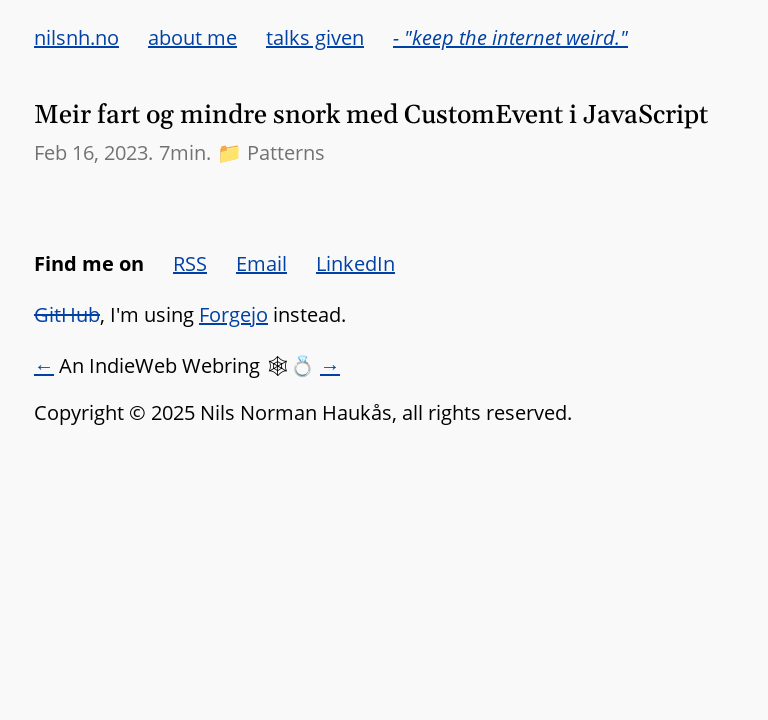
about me (192, 37)
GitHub (67, 314)
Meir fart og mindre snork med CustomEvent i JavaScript (371, 115)
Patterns (286, 152)
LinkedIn (355, 263)
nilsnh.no (76, 37)
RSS (190, 263)
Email (261, 263)
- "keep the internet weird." (510, 37)
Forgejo (233, 314)
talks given (315, 37)
